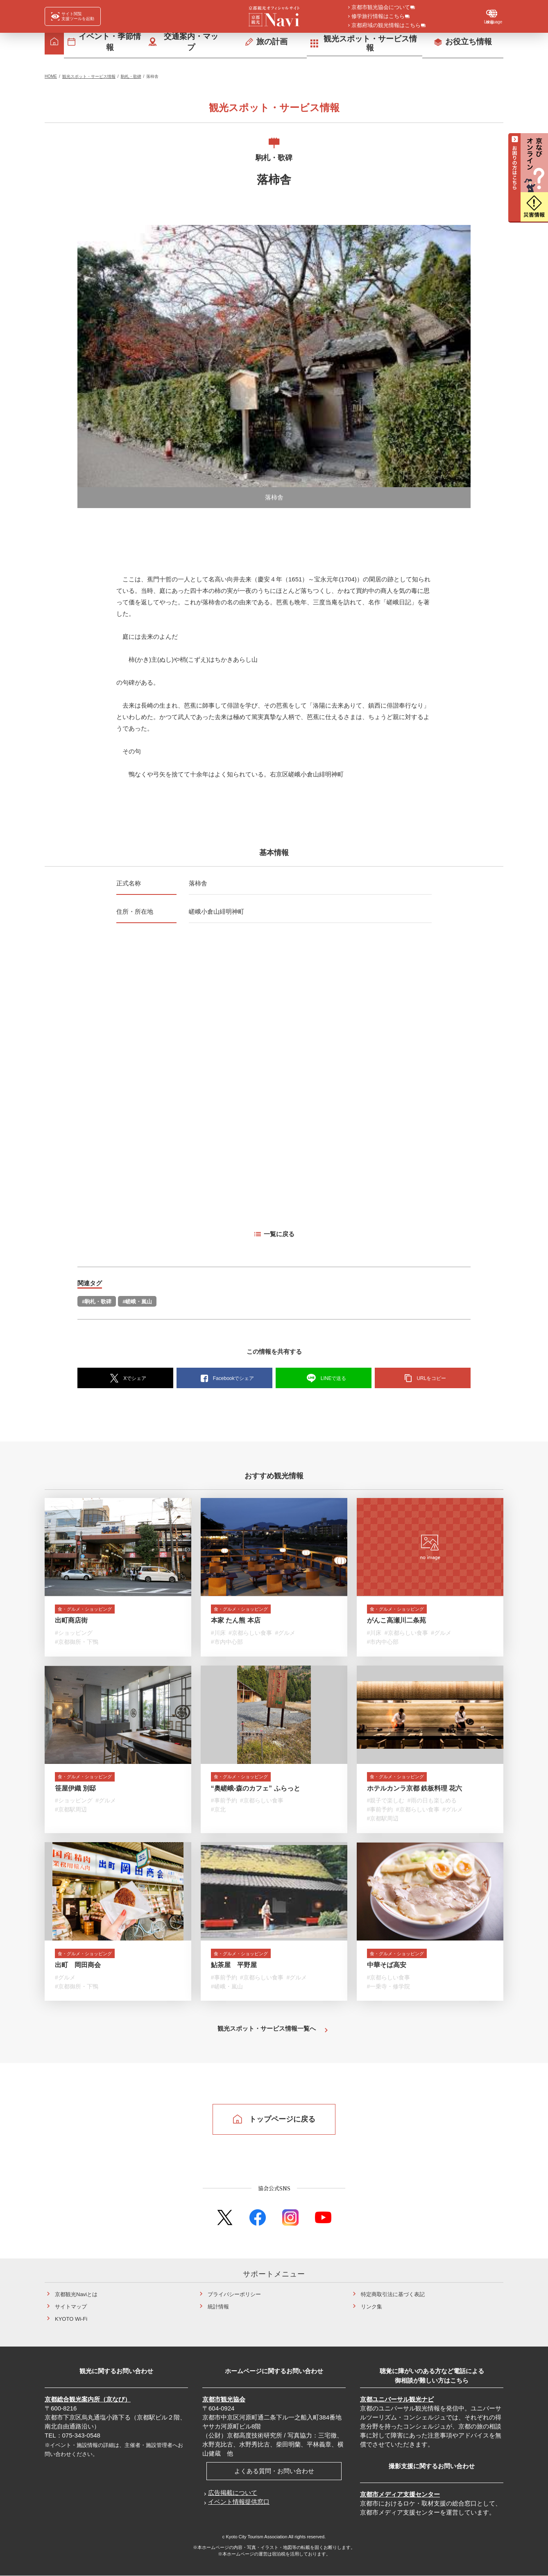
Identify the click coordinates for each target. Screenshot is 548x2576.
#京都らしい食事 (250, 1635)
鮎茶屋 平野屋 (234, 1966)
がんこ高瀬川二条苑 (396, 1622)
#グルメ (285, 1635)
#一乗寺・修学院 (388, 1988)
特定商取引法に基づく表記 (393, 2294)
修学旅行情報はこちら (378, 17)
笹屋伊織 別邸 (75, 1789)
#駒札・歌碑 (96, 1301)
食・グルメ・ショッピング (94, 1610)
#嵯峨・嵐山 (137, 1301)
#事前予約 (224, 1802)
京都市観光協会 (223, 2399)
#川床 (218, 1635)
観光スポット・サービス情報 (88, 76)
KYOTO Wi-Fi (71, 2319)
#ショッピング (74, 1635)
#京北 (218, 1811)
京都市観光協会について (380, 8)
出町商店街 (71, 1622)
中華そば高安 (386, 1966)
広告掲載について (232, 2492)
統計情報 (218, 2307)
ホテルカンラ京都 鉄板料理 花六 (414, 1789)
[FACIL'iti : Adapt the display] (72, 16)
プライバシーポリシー (234, 2294)
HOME (51, 76)
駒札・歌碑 (131, 76)
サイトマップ (71, 2307)
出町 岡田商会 (78, 1966)
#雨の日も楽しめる (432, 1802)
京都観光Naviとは (76, 2294)
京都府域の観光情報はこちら (386, 26)
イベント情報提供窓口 (238, 2501)
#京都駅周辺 (71, 1811)
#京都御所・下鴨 (76, 1644)
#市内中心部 (227, 1644)
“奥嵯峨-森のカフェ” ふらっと (255, 1789)
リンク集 (371, 2307)
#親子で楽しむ (386, 1802)
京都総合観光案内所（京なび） (88, 2399)
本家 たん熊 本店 (235, 1622)
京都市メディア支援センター (400, 2494)
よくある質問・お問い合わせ (274, 2470)
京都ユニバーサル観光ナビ (397, 2399)
